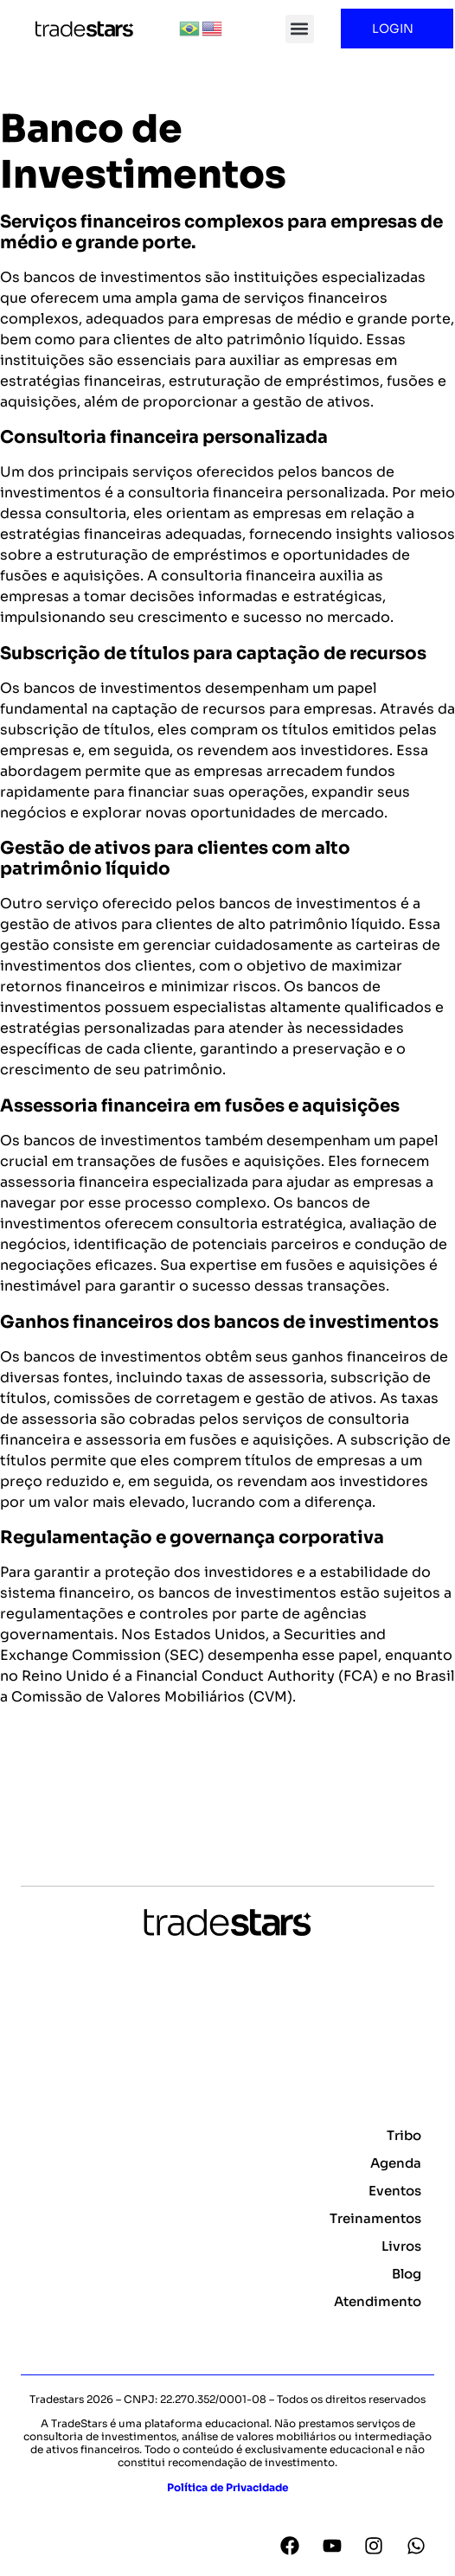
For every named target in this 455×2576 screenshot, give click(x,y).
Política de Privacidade (227, 2487)
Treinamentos (375, 2218)
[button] (299, 29)
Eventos (394, 2190)
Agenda (395, 2163)
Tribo (404, 2135)
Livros (401, 2246)
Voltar (31, 1783)
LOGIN (397, 28)
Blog (406, 2273)
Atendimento (377, 2301)
